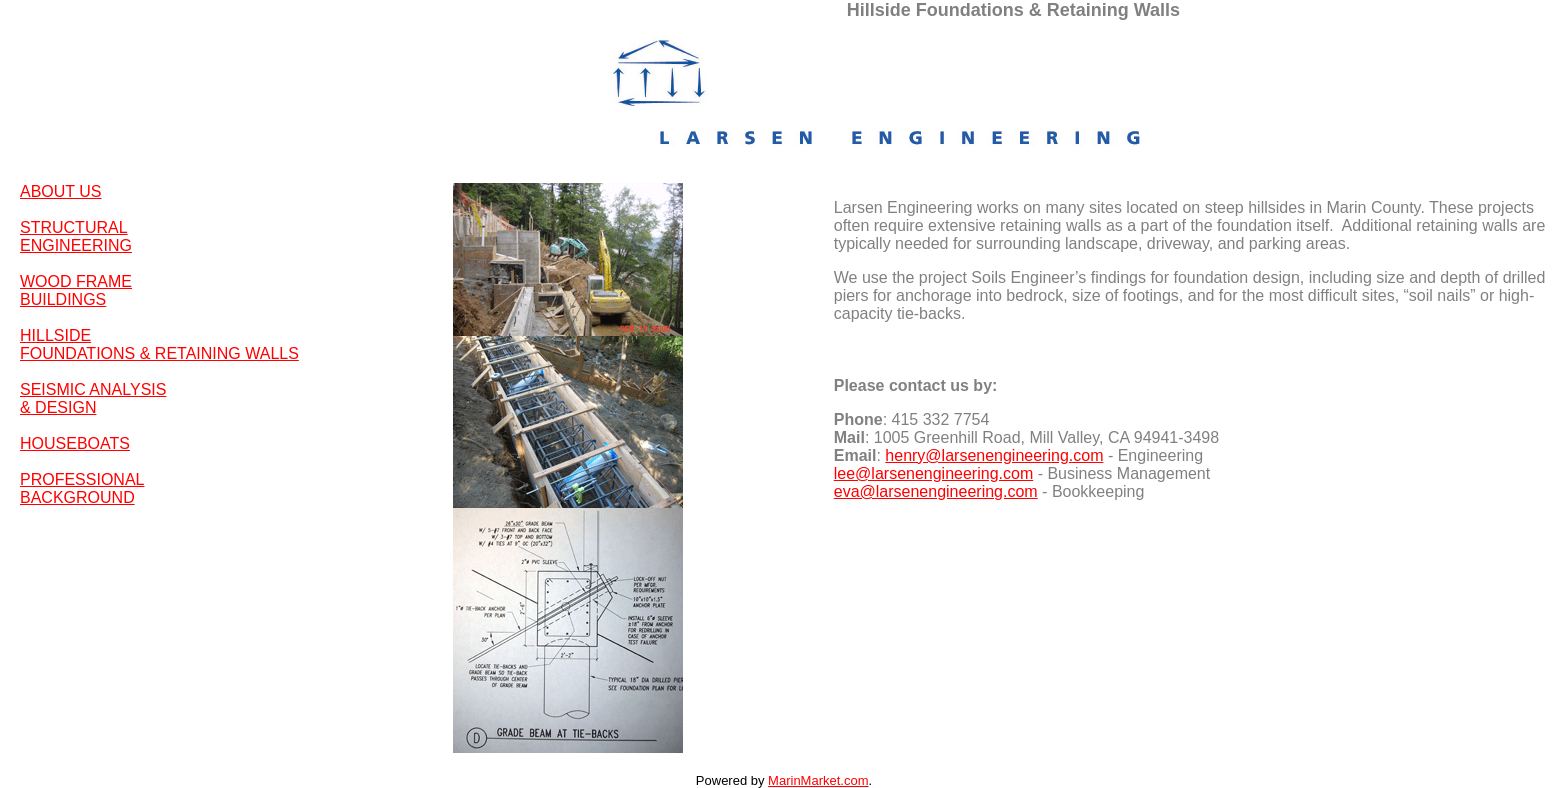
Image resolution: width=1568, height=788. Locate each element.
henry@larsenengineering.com (994, 455)
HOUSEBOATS (75, 443)
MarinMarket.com (818, 780)
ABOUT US (61, 191)
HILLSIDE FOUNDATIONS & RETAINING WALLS (159, 344)
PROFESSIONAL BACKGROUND (82, 488)
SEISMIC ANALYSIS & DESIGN (93, 398)
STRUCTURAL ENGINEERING (76, 236)
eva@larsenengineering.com (936, 491)
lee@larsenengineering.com (933, 473)
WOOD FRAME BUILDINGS (76, 290)
